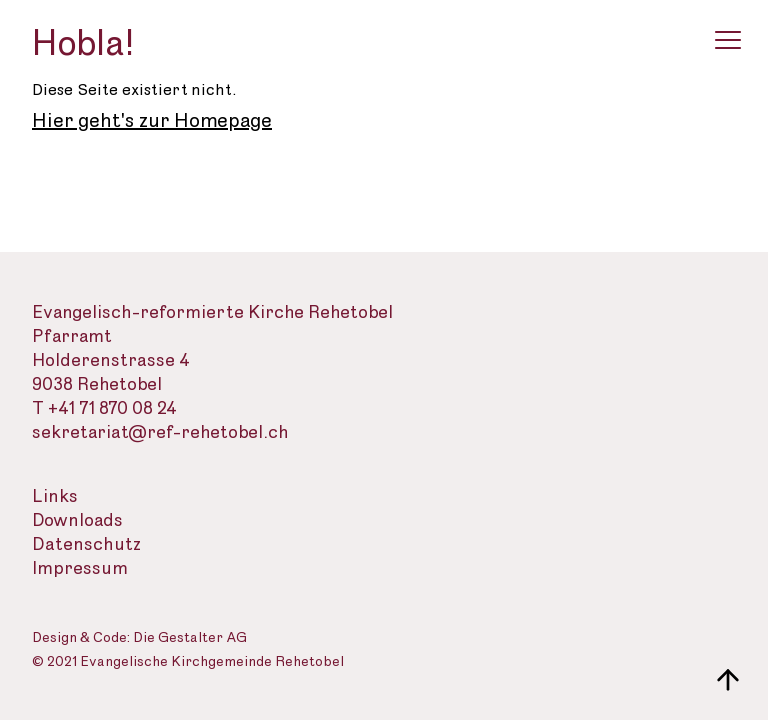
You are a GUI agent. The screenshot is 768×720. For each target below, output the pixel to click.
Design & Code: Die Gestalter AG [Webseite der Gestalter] (139, 638)
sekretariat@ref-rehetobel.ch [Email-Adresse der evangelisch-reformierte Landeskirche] (160, 432)
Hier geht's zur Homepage (152, 121)
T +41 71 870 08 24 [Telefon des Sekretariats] (104, 408)
